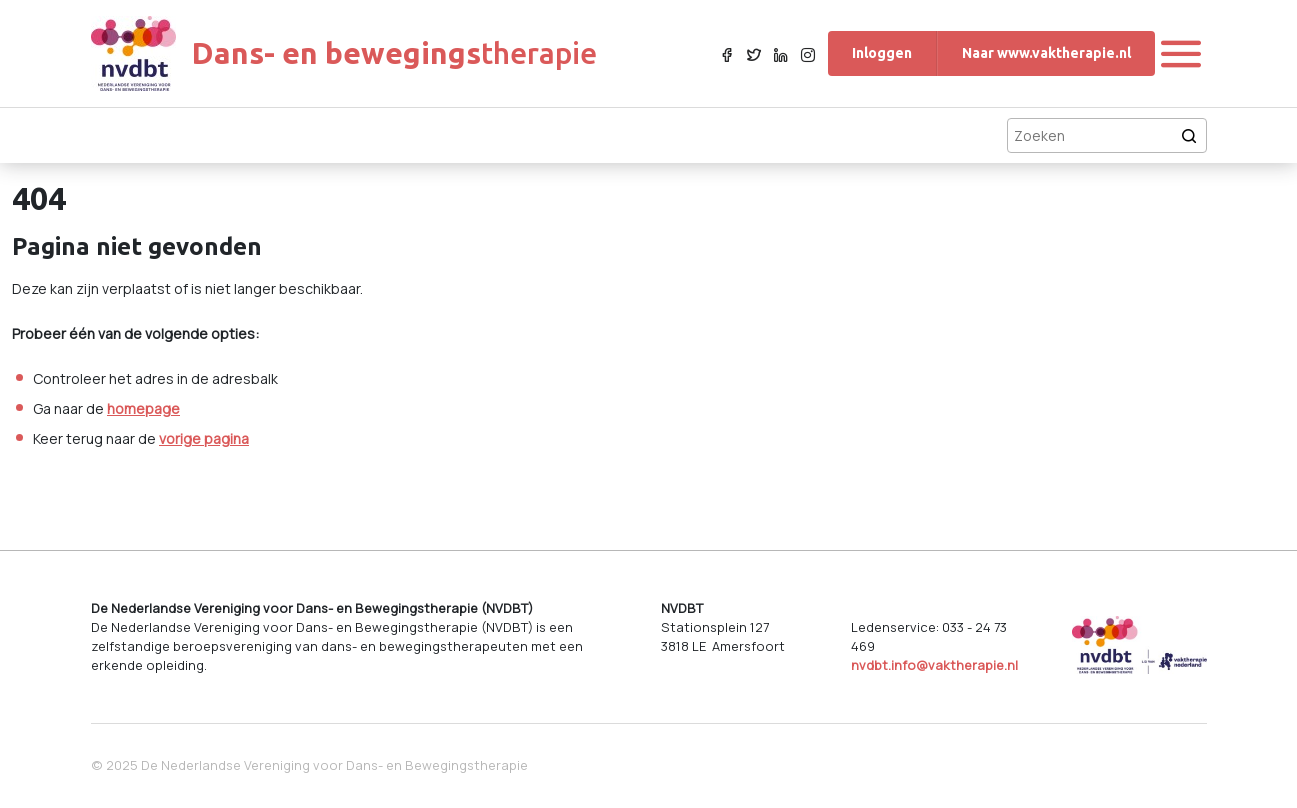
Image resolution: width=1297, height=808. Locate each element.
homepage (143, 408)
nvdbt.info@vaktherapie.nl (934, 665)
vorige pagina (204, 438)
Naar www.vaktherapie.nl (1046, 53)
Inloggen (882, 53)
